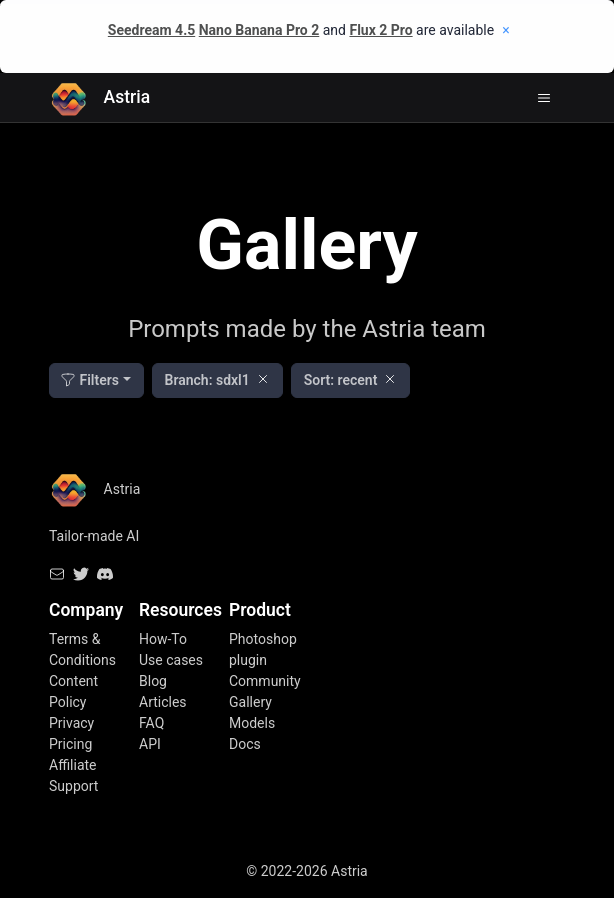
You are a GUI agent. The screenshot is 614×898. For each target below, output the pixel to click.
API (150, 744)
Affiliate (73, 765)
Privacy (71, 723)
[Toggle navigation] (544, 98)
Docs (245, 744)
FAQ (151, 723)
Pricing (70, 744)
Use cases (171, 660)
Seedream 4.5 (151, 30)
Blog (153, 681)
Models (252, 723)
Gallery (250, 702)
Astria (99, 97)
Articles (163, 702)
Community (265, 681)
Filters (89, 380)
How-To (163, 639)
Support (73, 786)
